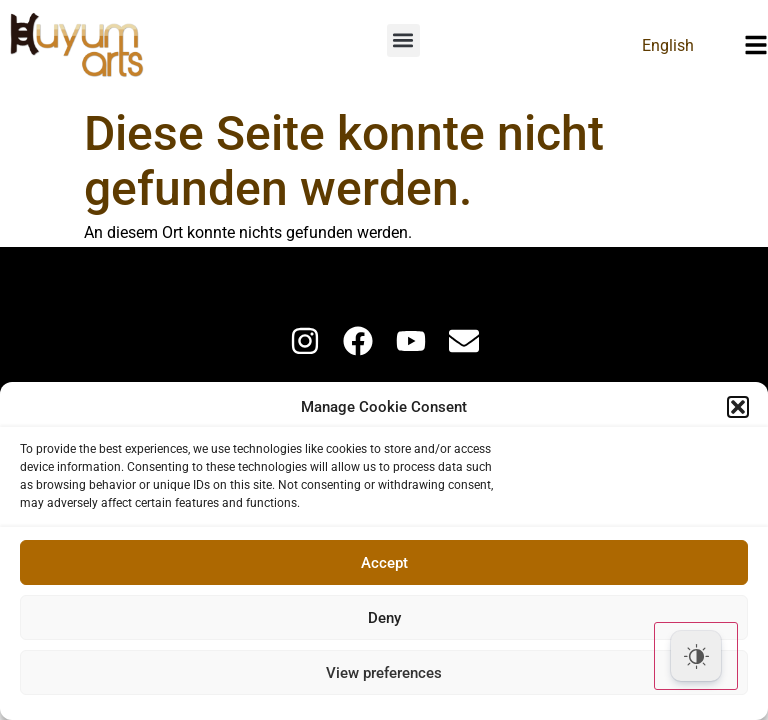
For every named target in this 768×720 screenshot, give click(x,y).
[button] (738, 407)
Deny (384, 618)
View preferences (384, 673)
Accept (384, 563)
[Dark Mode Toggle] (696, 656)
